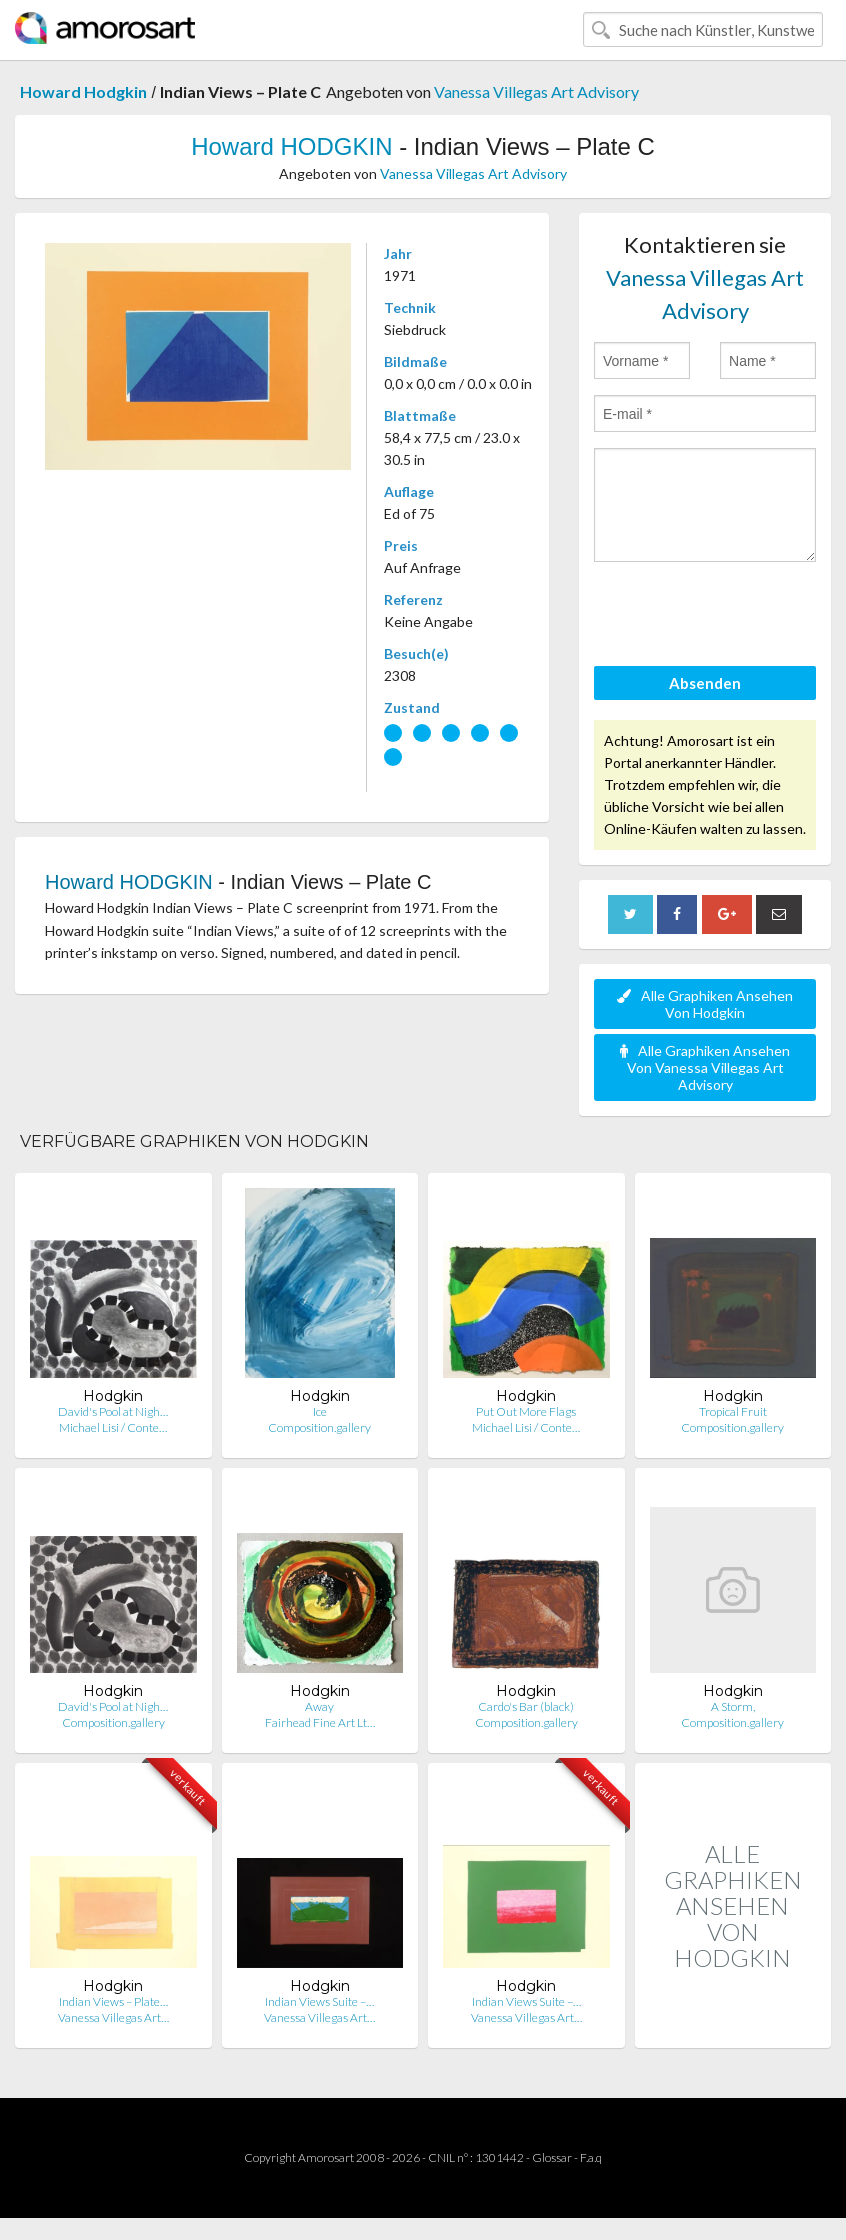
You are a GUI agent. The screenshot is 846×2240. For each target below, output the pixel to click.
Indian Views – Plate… (113, 2001)
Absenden (705, 683)
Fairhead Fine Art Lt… (320, 1722)
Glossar (552, 2157)
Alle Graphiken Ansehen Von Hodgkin (705, 1004)
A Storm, (733, 1706)
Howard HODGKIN (291, 146)
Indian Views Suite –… (319, 2001)
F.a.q (591, 2157)
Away (319, 1706)
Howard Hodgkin (83, 91)
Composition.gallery (319, 1427)
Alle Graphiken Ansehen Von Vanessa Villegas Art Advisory (705, 1067)
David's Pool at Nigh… (113, 1411)
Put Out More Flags (526, 1411)
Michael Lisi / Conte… (113, 1427)
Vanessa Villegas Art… (113, 2017)
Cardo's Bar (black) (526, 1706)
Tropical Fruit (733, 1411)
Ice (320, 1411)
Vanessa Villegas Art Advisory (536, 91)
